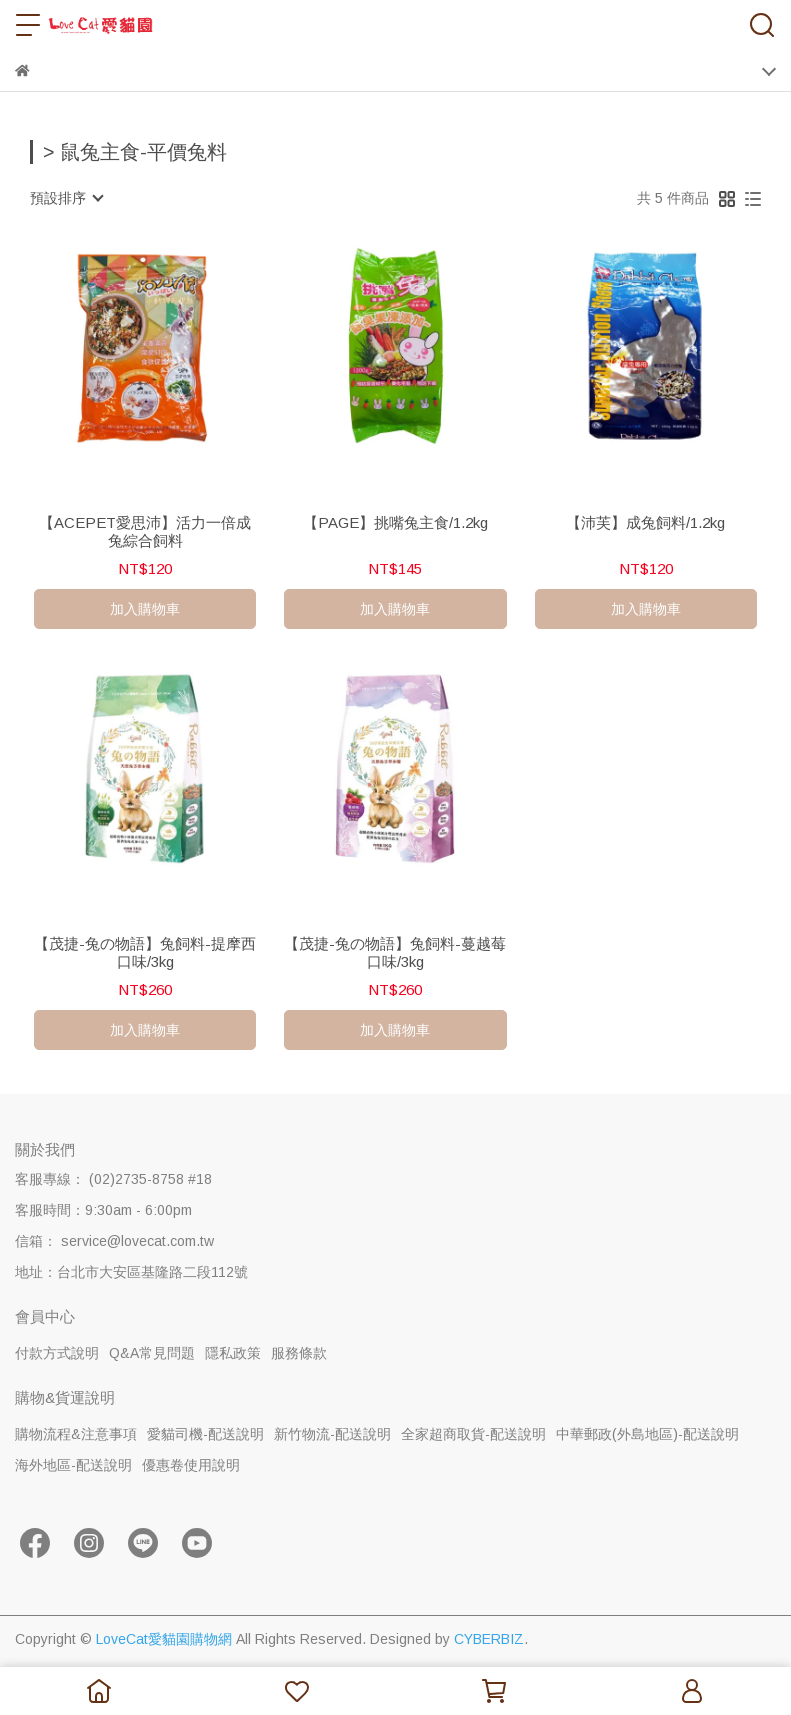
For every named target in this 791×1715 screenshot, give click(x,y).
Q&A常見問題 (152, 1353)
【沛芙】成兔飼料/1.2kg (645, 522)
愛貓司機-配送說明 (205, 1434)
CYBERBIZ (489, 1639)
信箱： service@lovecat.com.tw (114, 1241)
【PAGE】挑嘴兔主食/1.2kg (395, 522)
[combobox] (66, 198)
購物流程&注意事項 (76, 1434)
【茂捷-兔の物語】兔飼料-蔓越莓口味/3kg (395, 952)
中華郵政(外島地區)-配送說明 (647, 1434)
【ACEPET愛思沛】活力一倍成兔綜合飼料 (145, 531)
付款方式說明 (57, 1353)
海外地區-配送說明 (73, 1465)
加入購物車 (145, 609)
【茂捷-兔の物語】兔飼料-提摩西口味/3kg (145, 952)
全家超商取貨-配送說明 (473, 1434)
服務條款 (299, 1353)
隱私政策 (233, 1353)
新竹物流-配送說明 (332, 1434)
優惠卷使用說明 (191, 1465)
